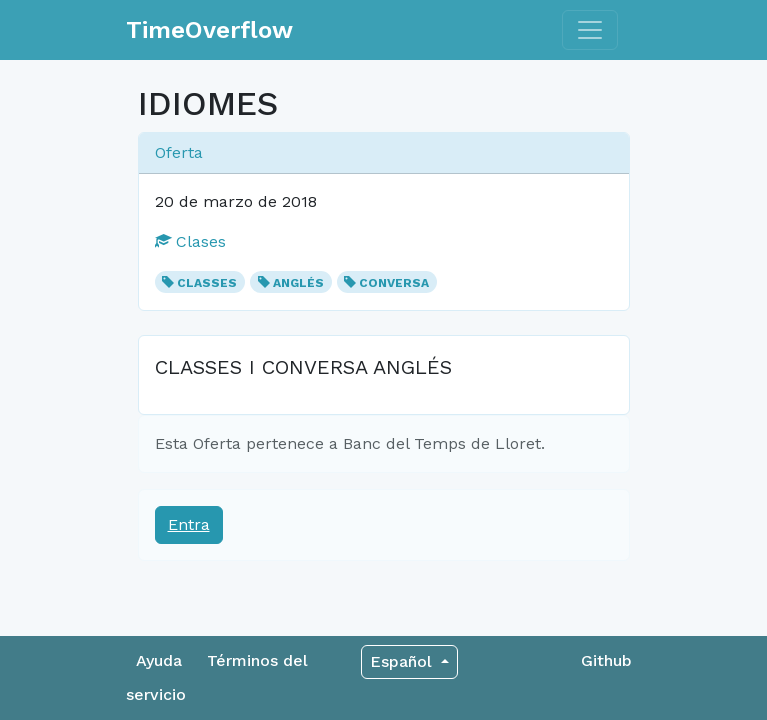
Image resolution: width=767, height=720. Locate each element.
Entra (189, 524)
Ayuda (159, 660)
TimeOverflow (209, 30)
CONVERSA (394, 283)
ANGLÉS (298, 283)
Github (606, 660)
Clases (190, 241)
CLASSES (207, 283)
